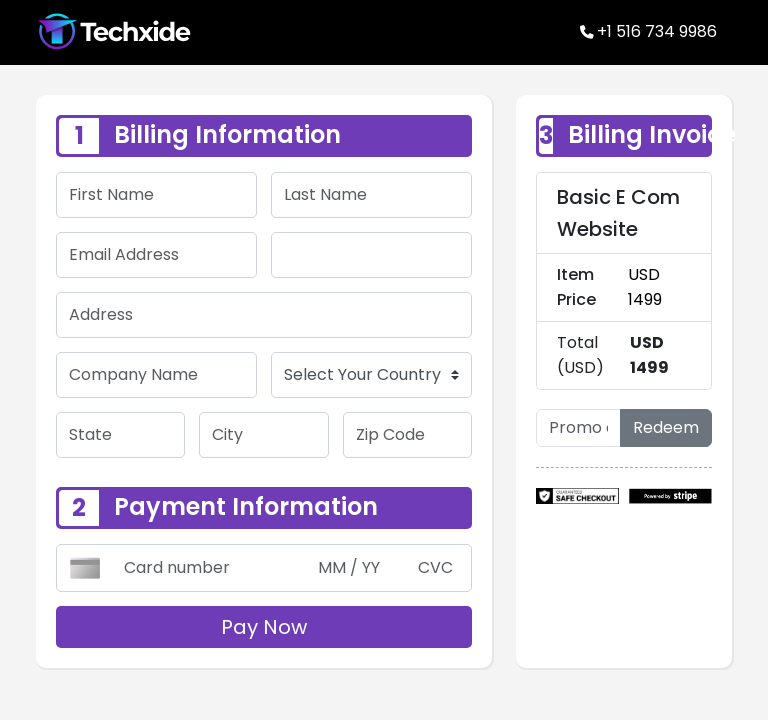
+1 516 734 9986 (648, 29)
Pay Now (264, 623)
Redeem (666, 423)
